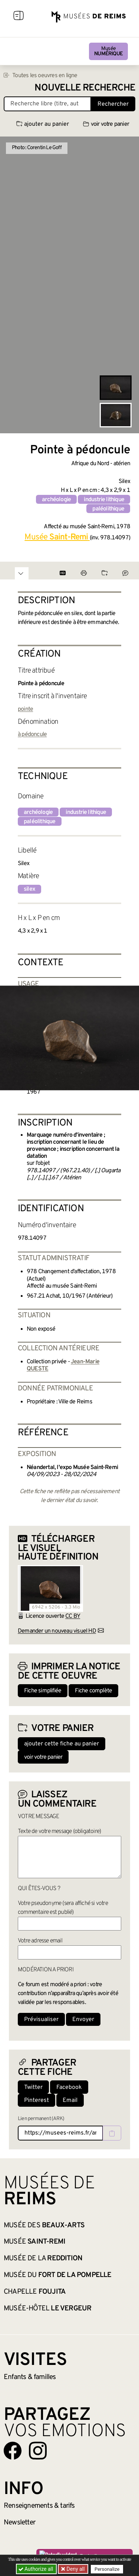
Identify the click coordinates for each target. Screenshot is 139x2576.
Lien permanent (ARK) (41, 2119)
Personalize (107, 2569)
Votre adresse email (40, 1941)
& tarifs (39, 2505)
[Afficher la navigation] (19, 17)
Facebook (69, 2087)
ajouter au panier (42, 124)
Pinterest (36, 2100)
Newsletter (19, 2522)
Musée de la (43, 2258)
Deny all (75, 2569)
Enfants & (30, 2377)
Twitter (33, 2087)
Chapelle (35, 2291)
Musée (108, 51)
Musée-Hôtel (47, 2308)
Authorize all (36, 2569)
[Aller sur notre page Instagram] (38, 2451)
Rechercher (113, 104)
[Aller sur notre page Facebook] (12, 2451)
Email (70, 2100)
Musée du (58, 2275)
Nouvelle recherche (84, 88)
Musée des (44, 2225)
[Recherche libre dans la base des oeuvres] (47, 103)
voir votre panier (106, 124)
